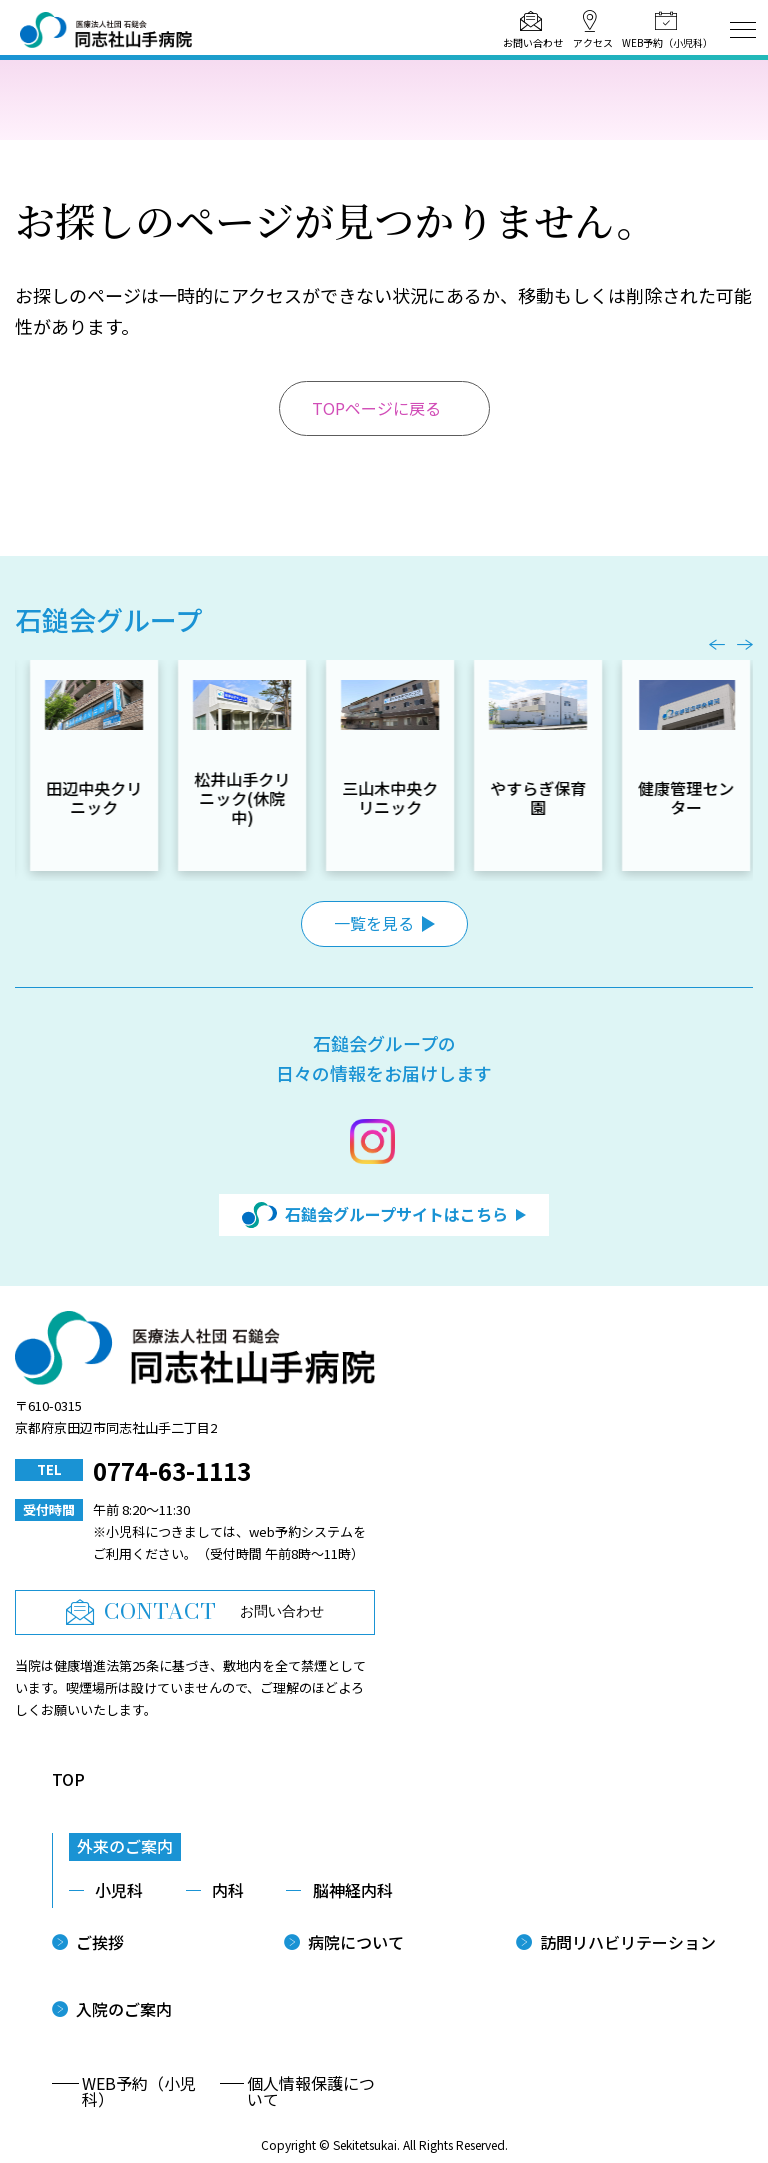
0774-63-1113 (172, 1470)
